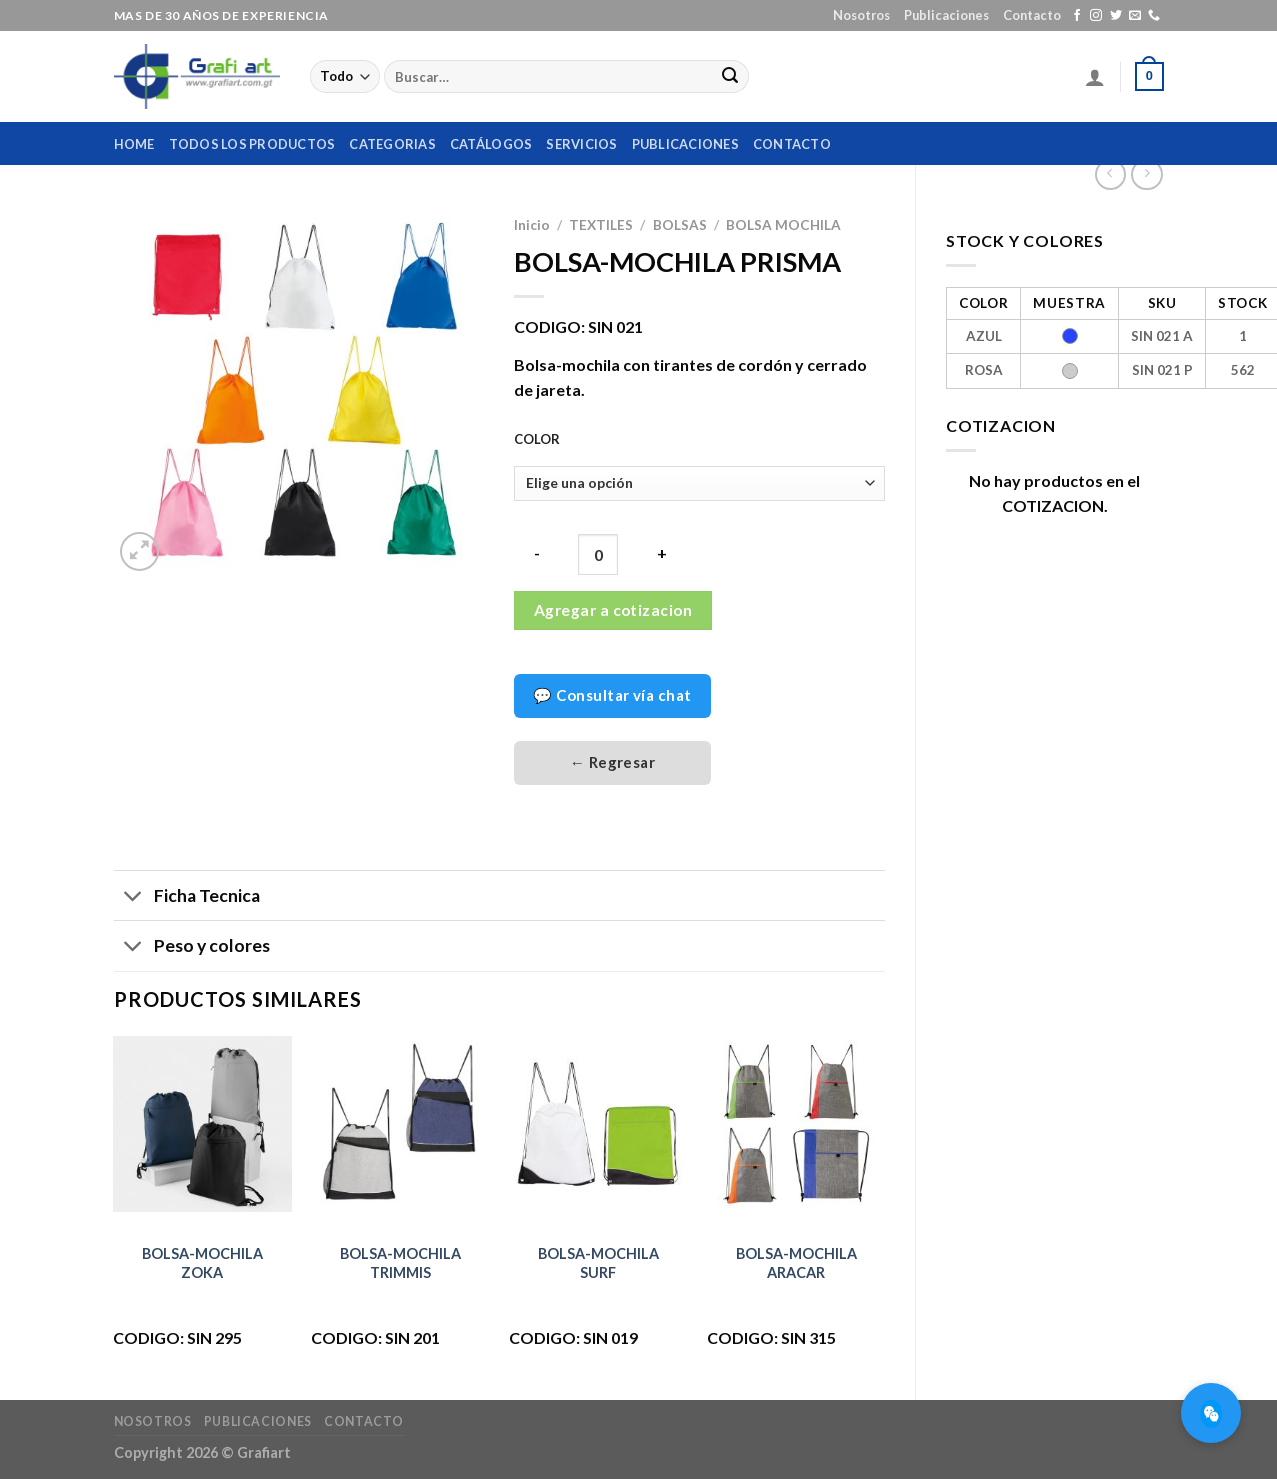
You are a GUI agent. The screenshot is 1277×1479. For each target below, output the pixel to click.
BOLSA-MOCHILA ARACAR (796, 1263)
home (134, 144)
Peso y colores (192, 947)
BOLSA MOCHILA (783, 225)
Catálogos (491, 144)
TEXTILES (601, 225)
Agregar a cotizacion (613, 610)
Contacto (1032, 15)
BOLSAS (680, 225)
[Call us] (1154, 16)
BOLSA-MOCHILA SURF (598, 1263)
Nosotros (861, 15)
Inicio (532, 225)
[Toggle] (133, 897)
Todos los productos (252, 144)
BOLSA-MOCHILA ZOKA (202, 1263)
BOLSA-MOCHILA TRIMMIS (400, 1263)
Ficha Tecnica (187, 897)
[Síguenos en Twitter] (1116, 16)
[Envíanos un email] (1135, 16)
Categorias (392, 144)
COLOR (537, 440)
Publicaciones (946, 15)
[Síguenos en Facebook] (1077, 16)
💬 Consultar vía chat (612, 695)
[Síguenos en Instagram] (1096, 16)
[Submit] (730, 77)
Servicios (581, 144)
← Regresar (613, 762)
